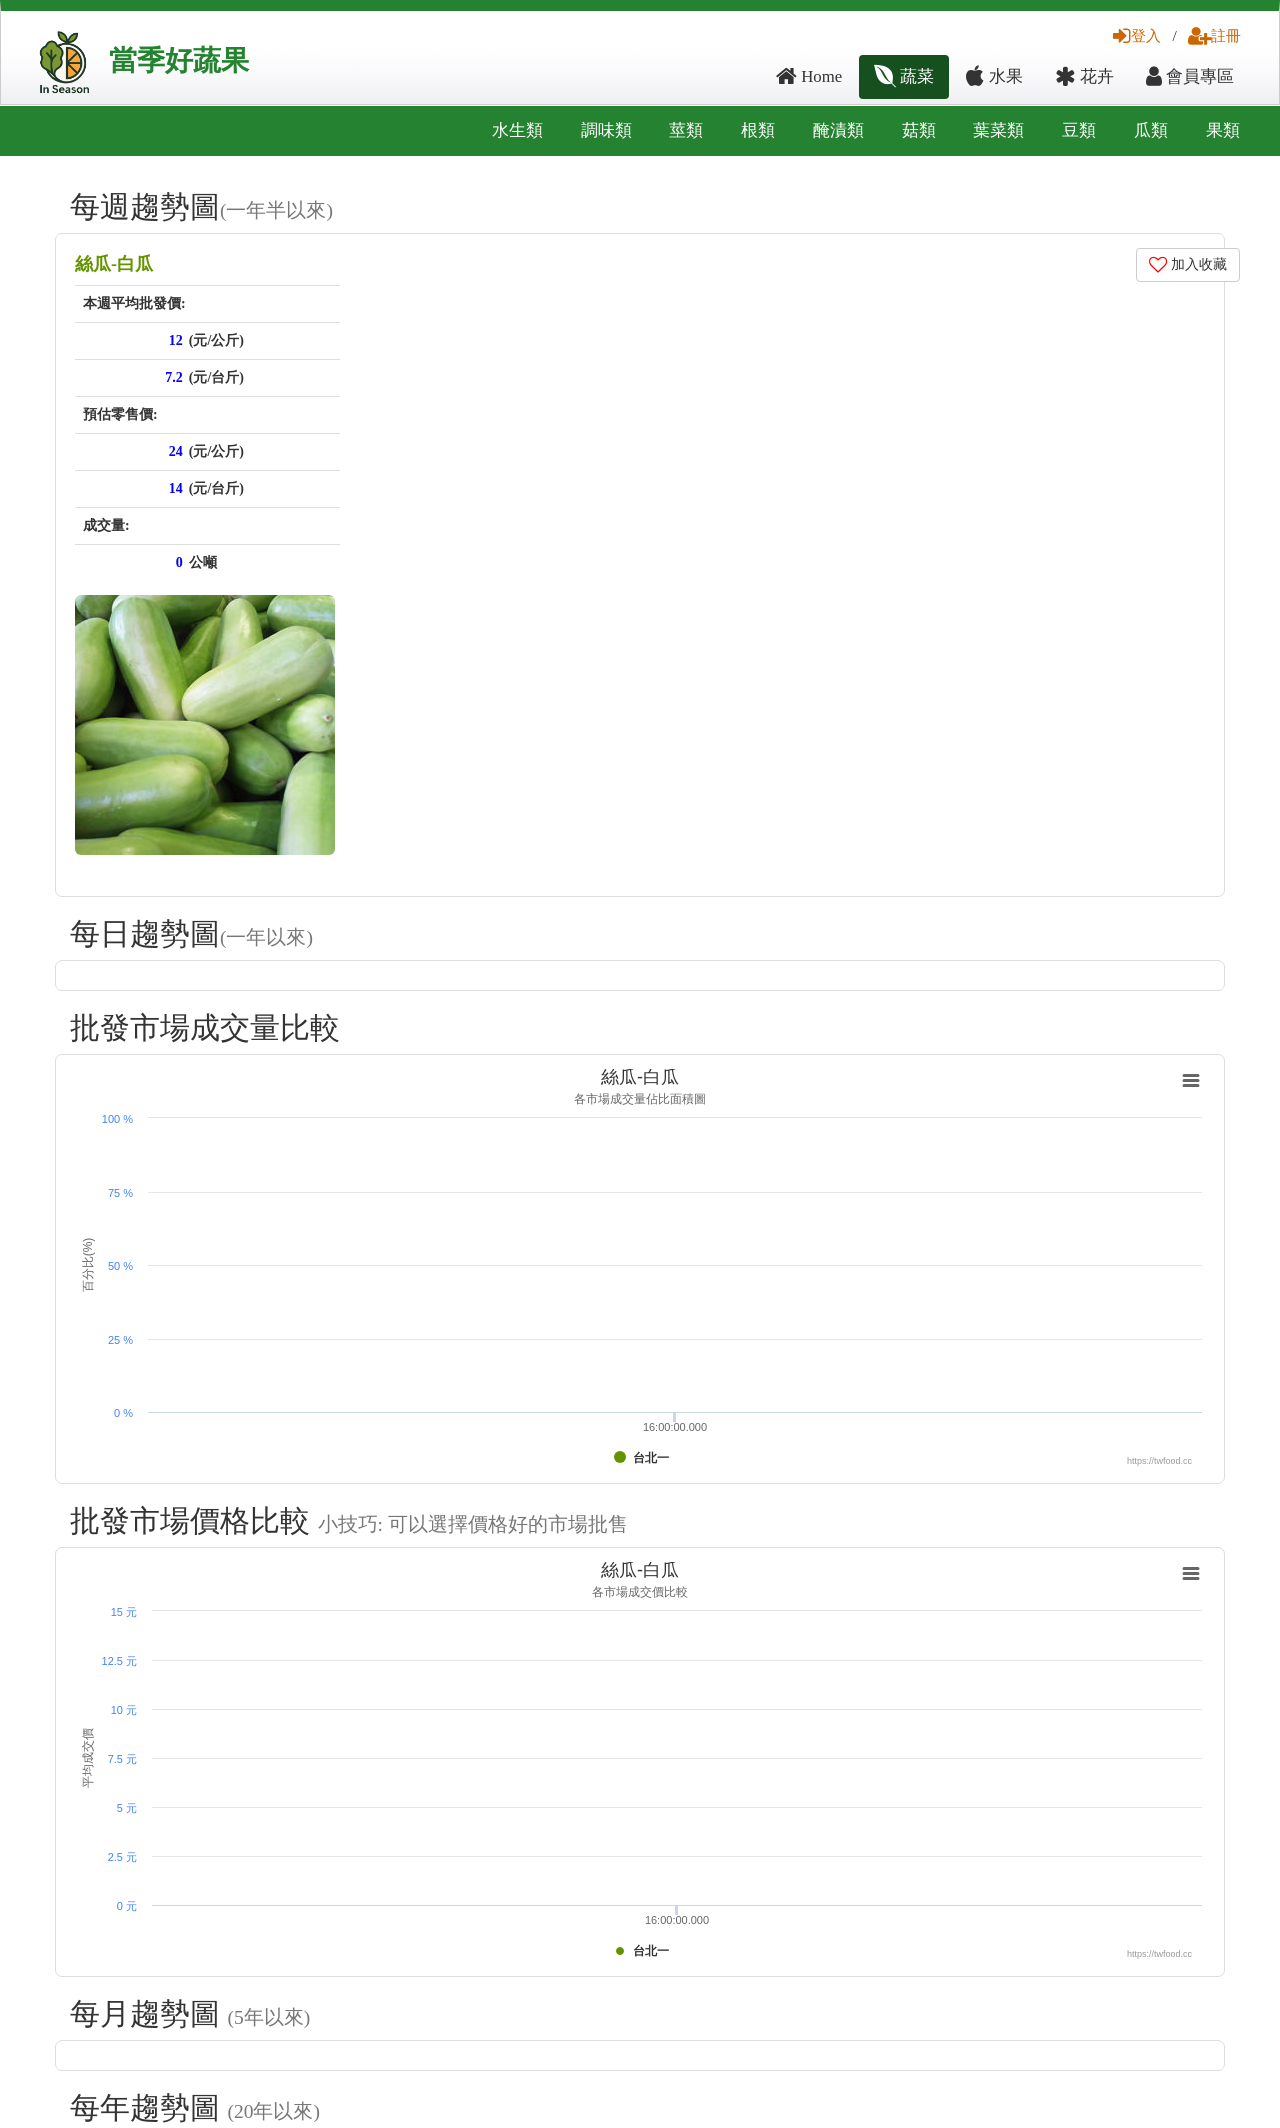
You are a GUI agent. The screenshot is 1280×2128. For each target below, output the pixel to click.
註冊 (1214, 35)
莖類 (686, 130)
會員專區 (1190, 76)
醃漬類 (838, 130)
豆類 (1079, 130)
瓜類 (1151, 130)
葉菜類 (998, 130)
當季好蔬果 (179, 60)
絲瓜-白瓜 (114, 264)
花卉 (1084, 76)
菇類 (919, 130)
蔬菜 (904, 76)
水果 (994, 76)
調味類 (606, 130)
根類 (758, 130)
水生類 (517, 130)
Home (809, 76)
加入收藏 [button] (1188, 264)
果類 (1223, 130)
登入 (1137, 35)
